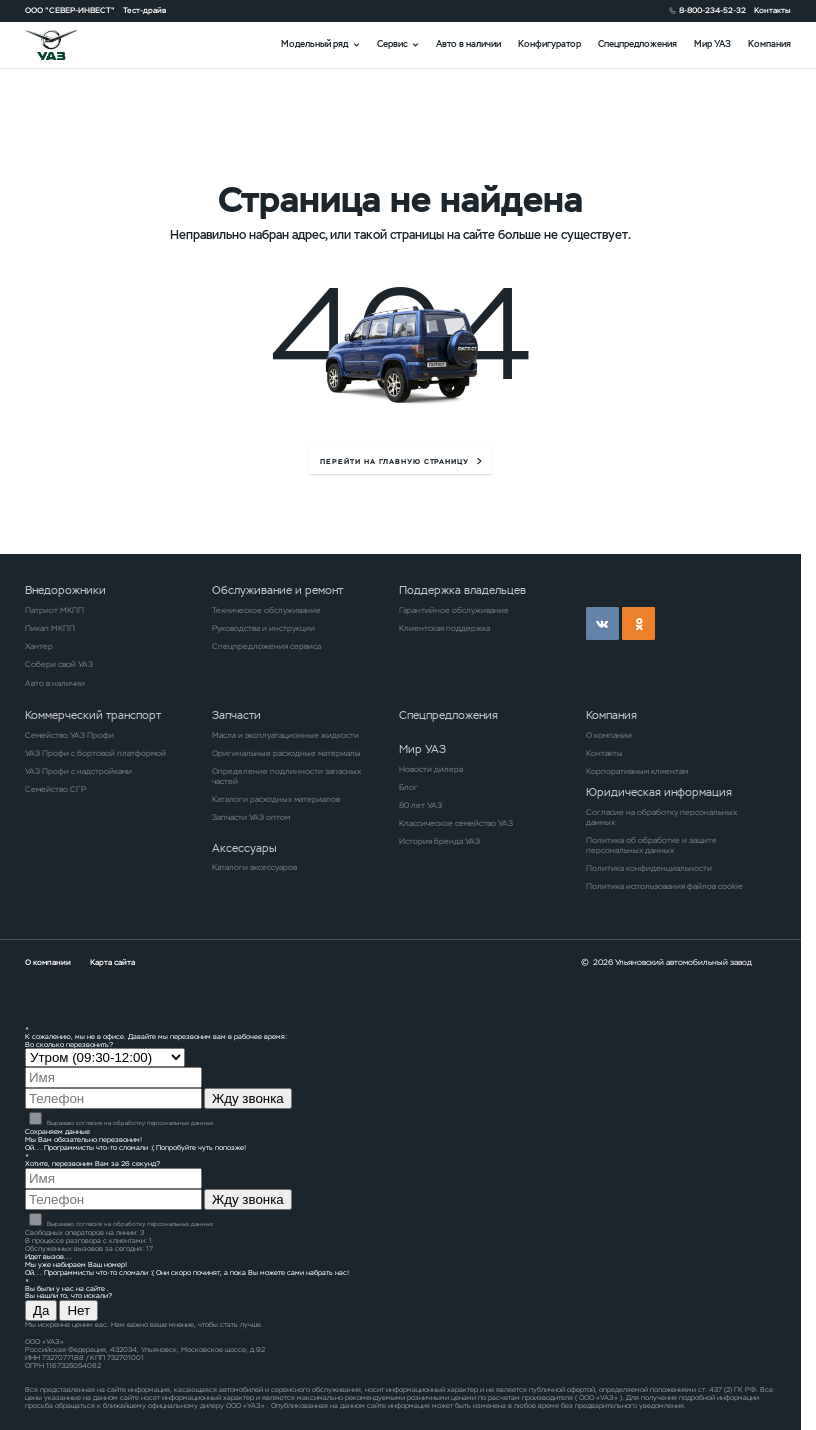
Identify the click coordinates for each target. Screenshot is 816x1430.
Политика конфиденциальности (649, 868)
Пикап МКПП (50, 628)
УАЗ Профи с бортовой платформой (95, 753)
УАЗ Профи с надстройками (78, 771)
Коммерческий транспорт (93, 715)
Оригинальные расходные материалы (286, 753)
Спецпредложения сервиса (266, 646)
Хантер (39, 646)
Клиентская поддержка (444, 628)
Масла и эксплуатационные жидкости (285, 735)
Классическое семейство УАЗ (456, 823)
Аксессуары (244, 848)
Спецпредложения (637, 44)
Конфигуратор (549, 44)
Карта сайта (112, 962)
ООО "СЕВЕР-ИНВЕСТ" (70, 10)
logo (64, 44)
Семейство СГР (55, 789)
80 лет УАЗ (420, 805)
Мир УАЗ (712, 44)
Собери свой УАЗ (59, 664)
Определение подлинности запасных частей (286, 776)
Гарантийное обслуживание (454, 610)
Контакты (772, 10)
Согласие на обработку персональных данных (661, 817)
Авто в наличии (468, 44)
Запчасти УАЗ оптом (251, 817)
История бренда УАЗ (439, 841)
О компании (609, 735)
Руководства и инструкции (263, 628)
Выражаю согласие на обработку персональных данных (121, 1123)
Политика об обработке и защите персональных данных (651, 845)
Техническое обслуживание (266, 610)
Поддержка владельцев (462, 590)
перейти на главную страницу (394, 461)
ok (638, 623)
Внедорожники (65, 590)
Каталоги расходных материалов (276, 799)
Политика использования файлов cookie (664, 886)
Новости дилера (431, 769)
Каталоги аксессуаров (254, 867)
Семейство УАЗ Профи (69, 735)
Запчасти (236, 715)
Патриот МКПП (54, 610)
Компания (769, 44)
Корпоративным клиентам (637, 771)
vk (602, 623)
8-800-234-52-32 (712, 10)
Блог (408, 787)
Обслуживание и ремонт (277, 590)
